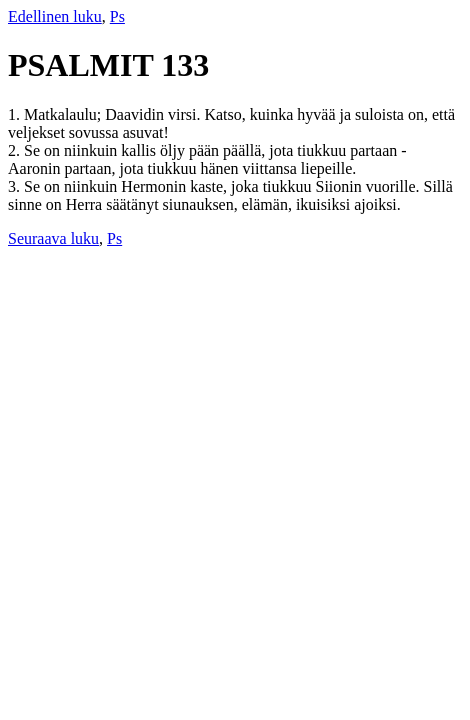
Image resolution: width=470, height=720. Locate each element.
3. (16, 186)
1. (16, 114)
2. (16, 150)
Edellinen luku (55, 16)
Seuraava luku (53, 238)
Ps (117, 16)
